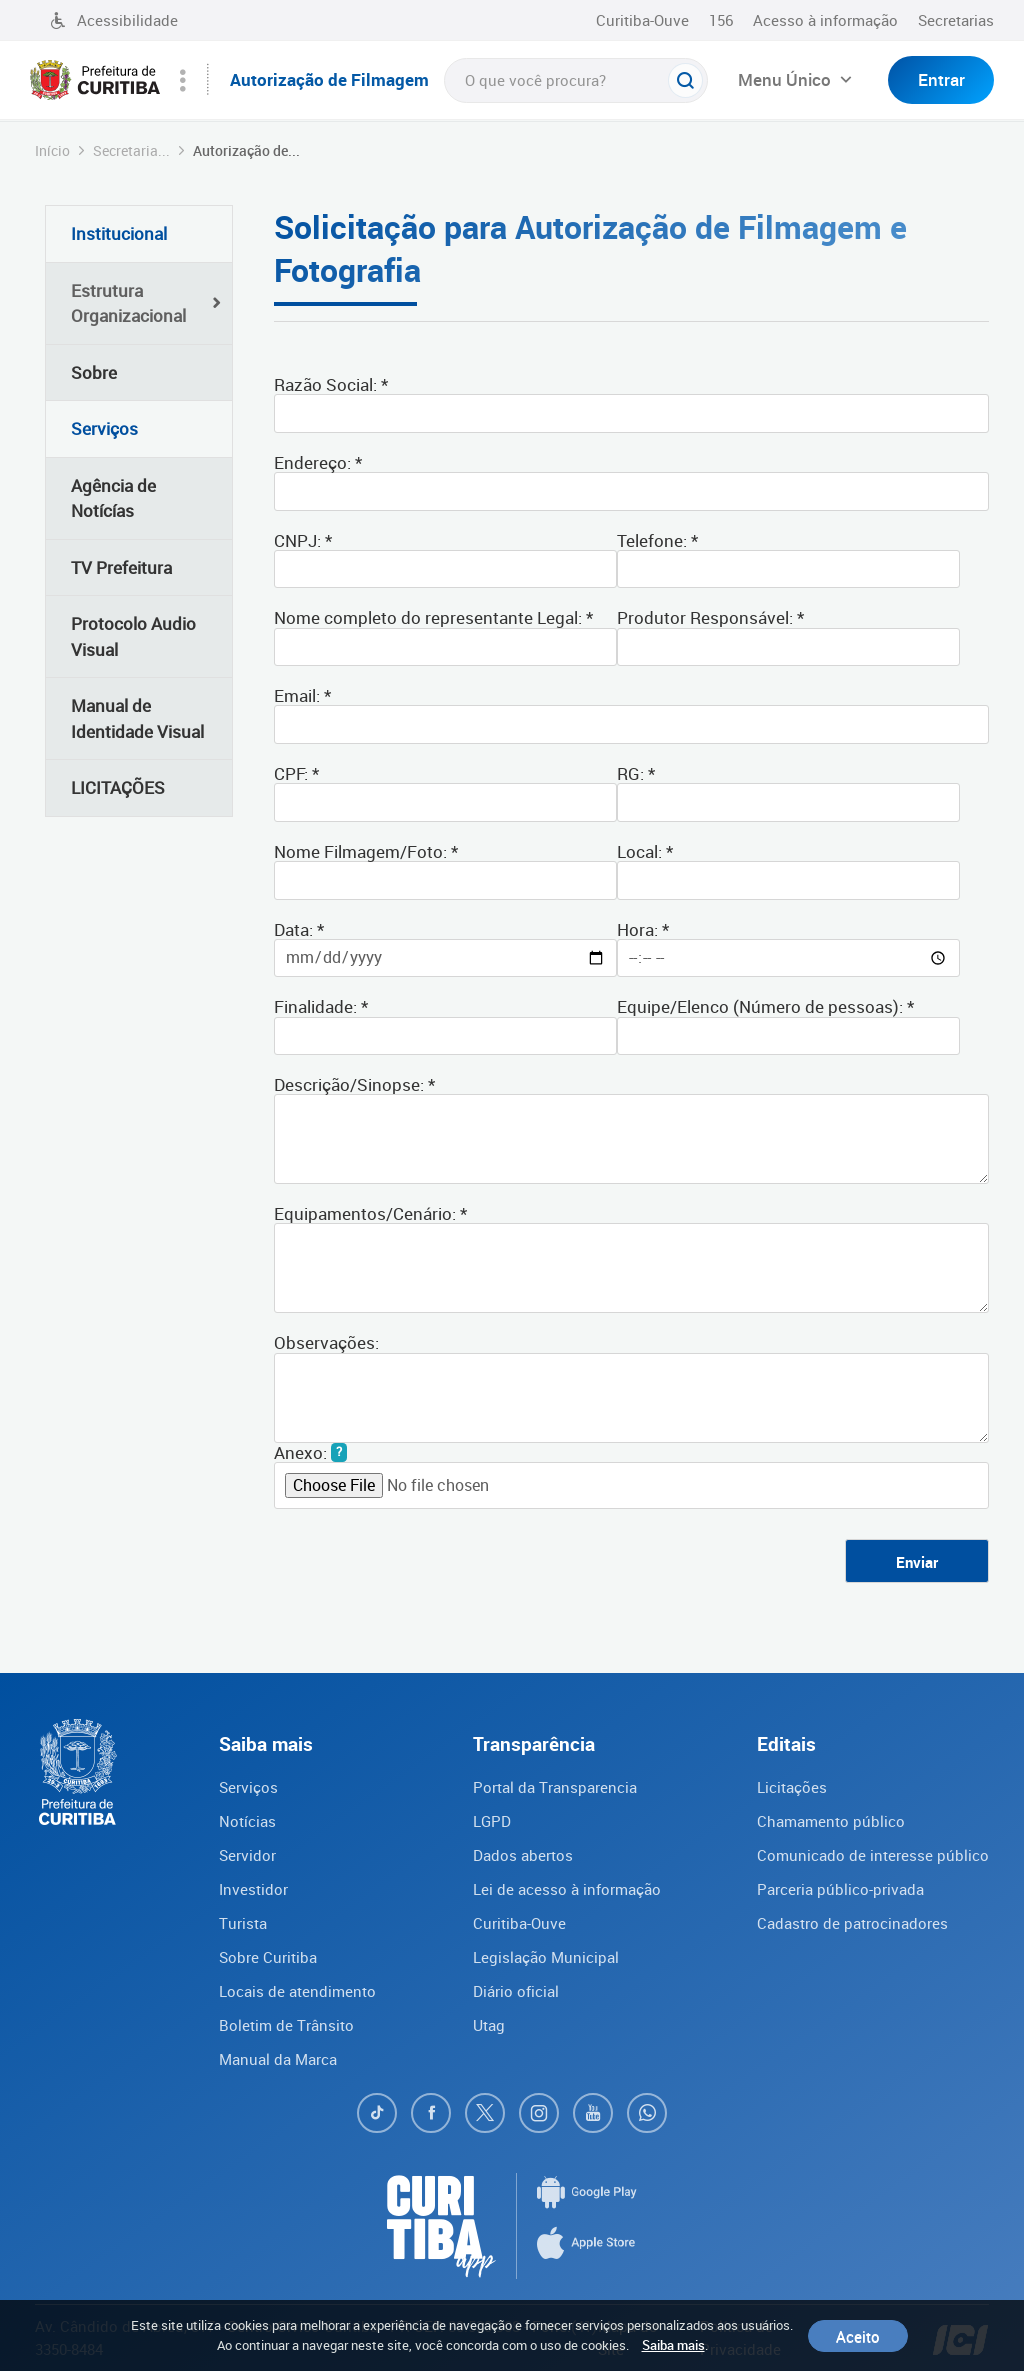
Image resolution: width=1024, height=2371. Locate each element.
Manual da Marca (278, 2059)
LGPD (492, 1821)
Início (52, 150)
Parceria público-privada (840, 1889)
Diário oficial (516, 1991)
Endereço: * (318, 461)
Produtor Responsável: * (710, 616)
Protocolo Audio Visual (133, 636)
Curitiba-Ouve (642, 20)
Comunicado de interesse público (873, 1855)
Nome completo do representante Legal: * (433, 616)
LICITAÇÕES (118, 787)
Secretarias (956, 20)
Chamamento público (831, 1821)
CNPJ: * (303, 539)
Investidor (253, 1889)
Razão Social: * (331, 383)
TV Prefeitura (121, 567)
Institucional (119, 233)
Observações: (326, 1341)
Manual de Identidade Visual (137, 718)
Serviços (104, 428)
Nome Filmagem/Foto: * (366, 850)
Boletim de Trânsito (286, 2025)
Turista (243, 1923)
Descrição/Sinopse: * (354, 1083)
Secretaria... (131, 150)
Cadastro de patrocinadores (852, 1923)
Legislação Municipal (546, 1957)
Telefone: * (657, 539)
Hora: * (643, 928)
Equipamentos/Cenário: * (370, 1212)
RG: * (636, 772)
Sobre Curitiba (268, 1957)
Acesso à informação (825, 20)
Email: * (302, 694)
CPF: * (296, 772)
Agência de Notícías (113, 498)
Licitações (792, 1787)
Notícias (247, 1821)
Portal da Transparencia (555, 1787)
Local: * (645, 850)
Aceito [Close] (858, 2336)
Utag (489, 2025)
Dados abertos (523, 1855)
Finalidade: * (321, 1005)
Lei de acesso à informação (567, 1889)
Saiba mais (673, 2345)
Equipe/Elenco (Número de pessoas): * (765, 1005)
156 (721, 20)
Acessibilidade (114, 20)
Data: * (299, 928)
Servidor (247, 1855)
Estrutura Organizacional (128, 303)
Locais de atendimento (297, 1991)
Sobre (94, 372)
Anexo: (300, 1452)
